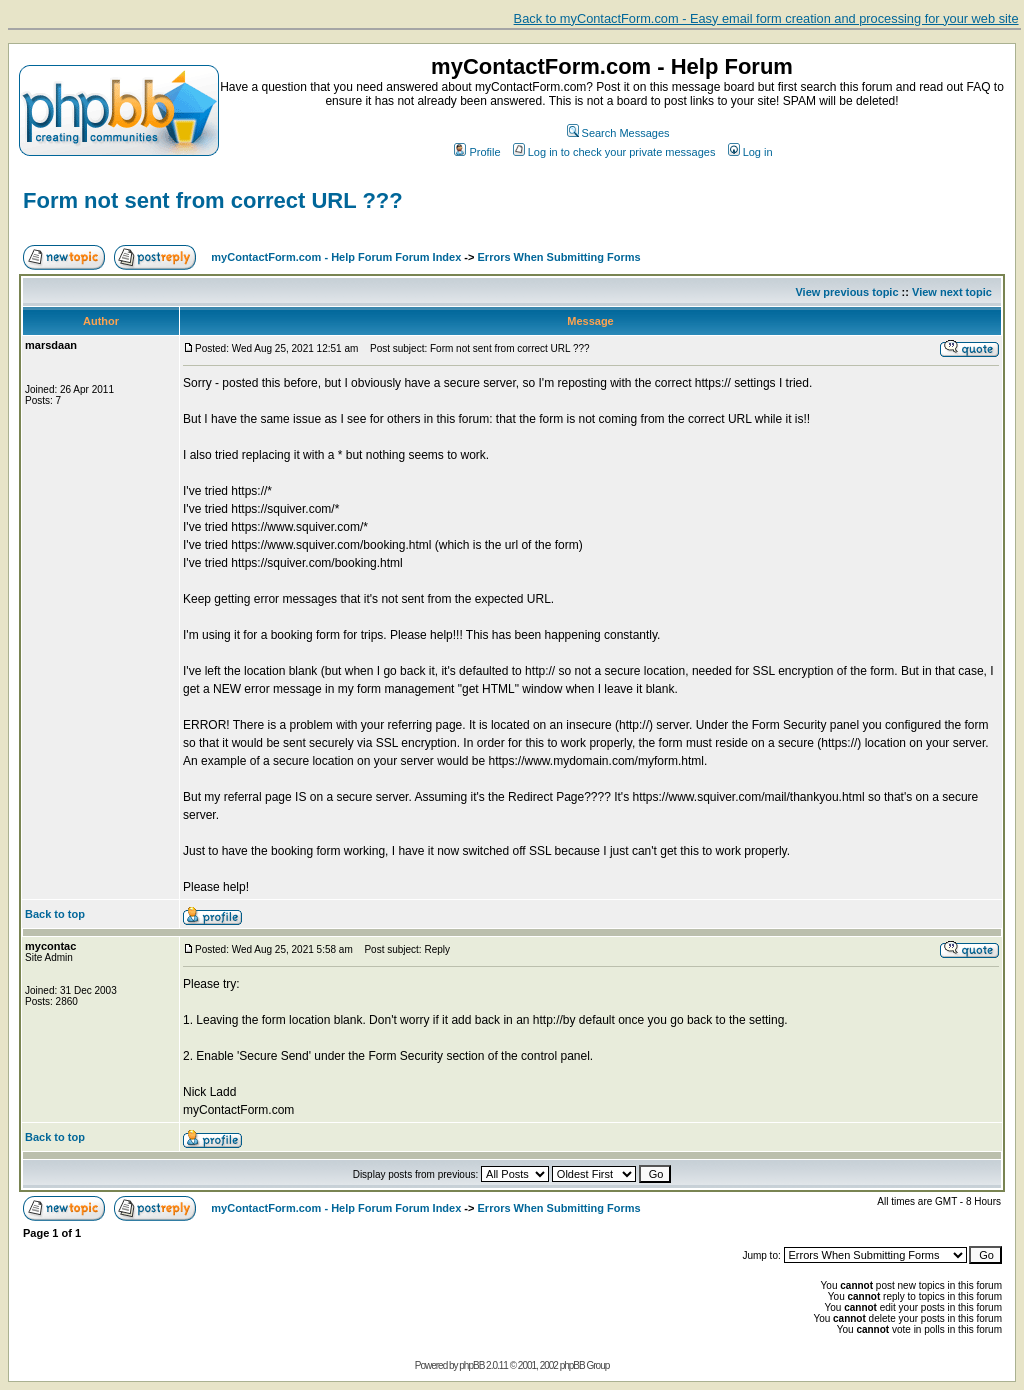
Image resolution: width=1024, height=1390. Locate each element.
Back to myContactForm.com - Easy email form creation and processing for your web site (766, 18)
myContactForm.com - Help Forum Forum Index (336, 257)
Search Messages (618, 133)
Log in (750, 152)
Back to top (55, 914)
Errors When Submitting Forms (559, 257)
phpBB (471, 1365)
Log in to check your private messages (614, 152)
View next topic (952, 292)
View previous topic (846, 292)
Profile (477, 152)
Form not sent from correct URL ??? (213, 200)
